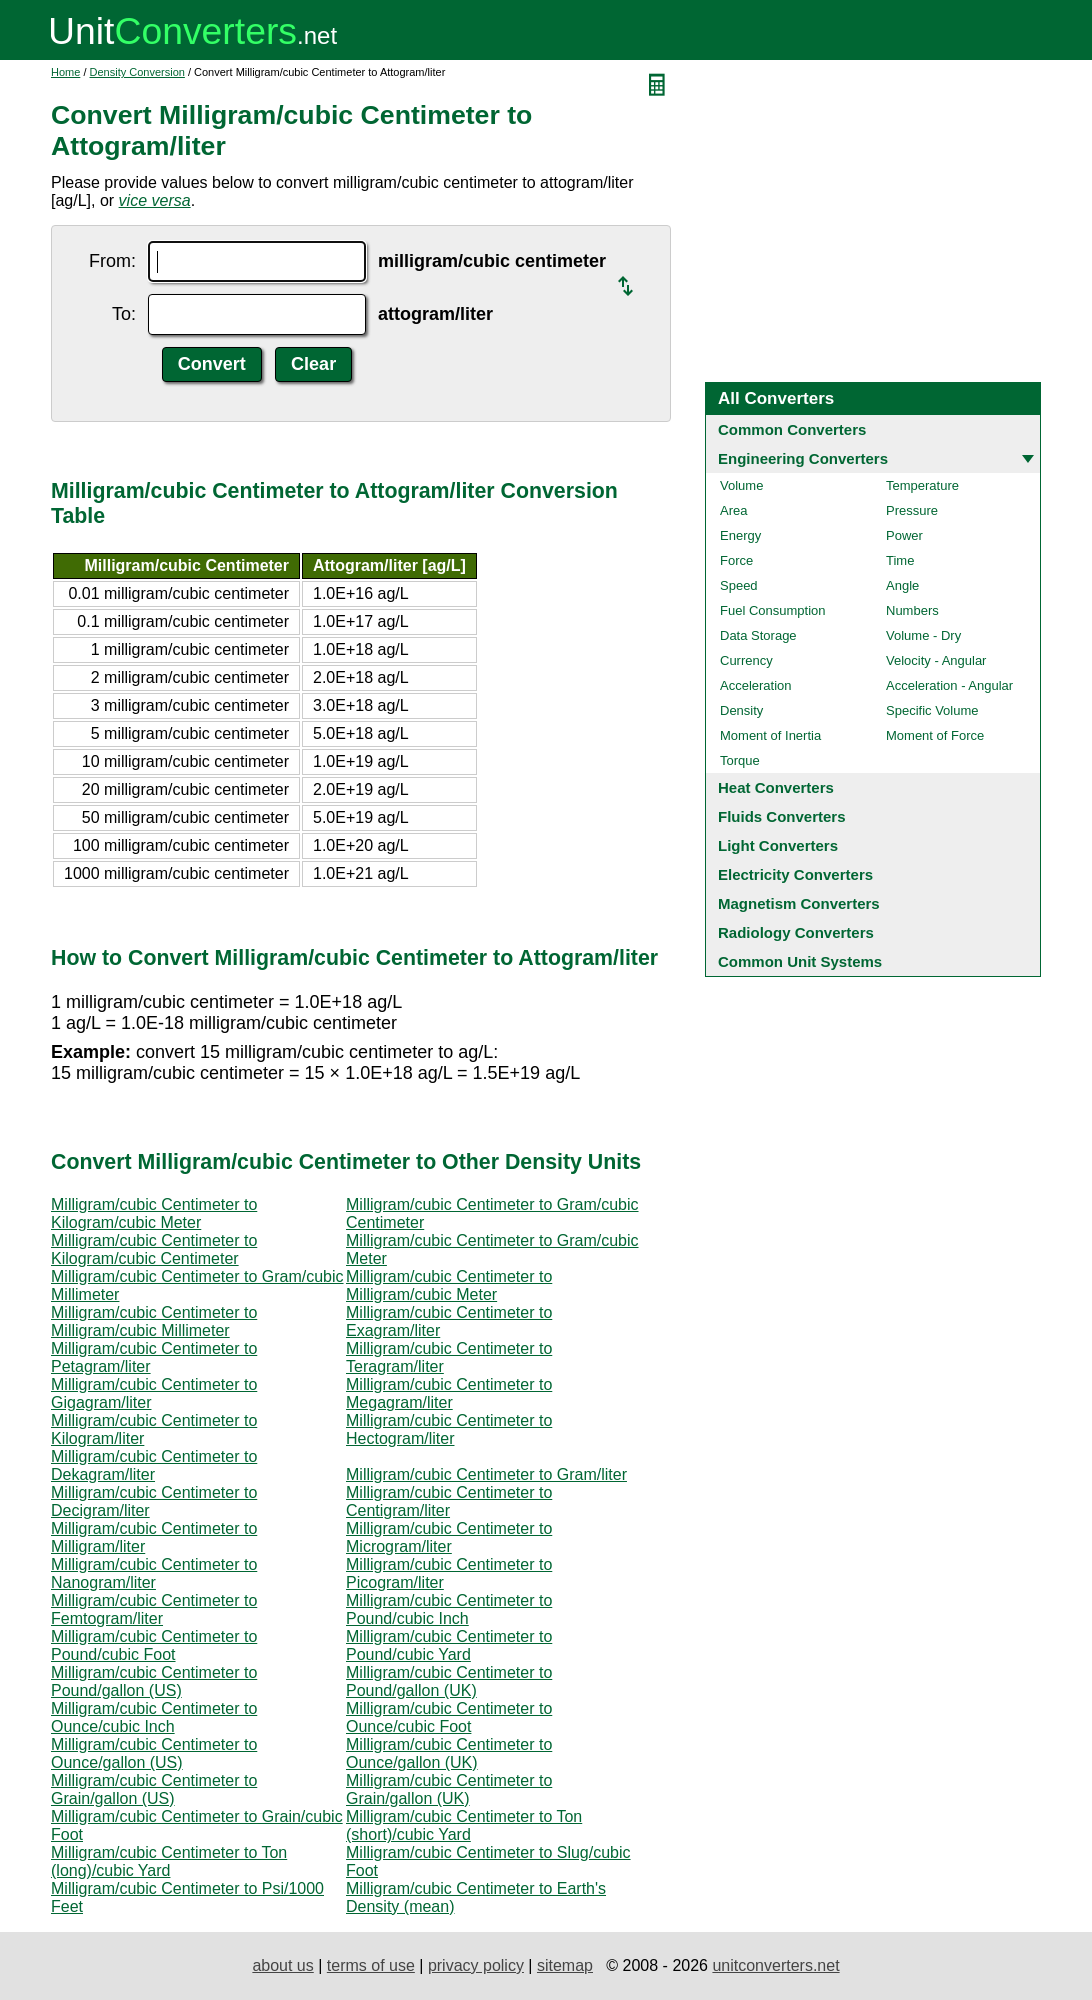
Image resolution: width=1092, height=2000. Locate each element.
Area (733, 510)
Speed (739, 585)
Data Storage (758, 635)
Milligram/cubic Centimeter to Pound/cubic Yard (449, 1645)
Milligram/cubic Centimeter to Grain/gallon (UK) (449, 1789)
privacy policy (476, 1965)
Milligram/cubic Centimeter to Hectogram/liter (449, 1429)
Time (900, 560)
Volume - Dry (923, 635)
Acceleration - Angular (949, 685)
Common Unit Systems (800, 961)
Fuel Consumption (773, 610)
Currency (746, 660)
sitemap (565, 1965)
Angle (902, 585)
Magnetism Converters (799, 903)
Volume (741, 485)
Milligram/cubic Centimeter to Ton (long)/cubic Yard (169, 1861)
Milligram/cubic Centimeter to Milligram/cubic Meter (449, 1285)
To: (124, 314)
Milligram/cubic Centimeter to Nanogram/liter (154, 1573)
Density (741, 710)
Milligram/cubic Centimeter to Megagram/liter (449, 1393)
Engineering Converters (803, 458)
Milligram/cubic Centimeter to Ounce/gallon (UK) (449, 1753)
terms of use (371, 1965)
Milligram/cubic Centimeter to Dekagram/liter (154, 1465)
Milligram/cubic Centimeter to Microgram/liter (449, 1537)
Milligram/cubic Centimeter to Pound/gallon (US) (154, 1681)
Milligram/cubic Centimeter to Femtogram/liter (154, 1609)
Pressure (912, 510)
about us (282, 1965)
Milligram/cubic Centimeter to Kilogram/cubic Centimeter (154, 1249)
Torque (740, 760)
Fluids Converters (782, 816)
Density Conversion (137, 72)
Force (736, 560)
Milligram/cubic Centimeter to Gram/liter (486, 1474)
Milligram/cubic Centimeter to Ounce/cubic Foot (449, 1717)
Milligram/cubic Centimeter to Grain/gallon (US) (154, 1789)
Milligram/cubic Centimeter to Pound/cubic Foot (154, 1645)
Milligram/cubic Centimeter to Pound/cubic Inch (449, 1609)
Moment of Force (935, 735)
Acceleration (756, 685)
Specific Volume (932, 710)
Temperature (922, 485)
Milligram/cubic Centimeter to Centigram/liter (449, 1501)
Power (904, 535)
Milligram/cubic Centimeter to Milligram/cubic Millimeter (154, 1321)
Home (65, 72)
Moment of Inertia (770, 735)
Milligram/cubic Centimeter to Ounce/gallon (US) (154, 1753)
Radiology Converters (796, 932)
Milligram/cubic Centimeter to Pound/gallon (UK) (449, 1681)
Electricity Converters (795, 874)
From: (112, 261)
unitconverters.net (775, 1965)
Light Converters (778, 845)
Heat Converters (776, 787)
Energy (740, 535)
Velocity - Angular (936, 660)
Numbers (912, 610)
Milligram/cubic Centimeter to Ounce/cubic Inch (154, 1717)
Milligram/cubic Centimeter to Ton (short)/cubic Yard (464, 1825)
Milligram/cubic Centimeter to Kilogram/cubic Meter (154, 1213)
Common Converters (792, 429)
